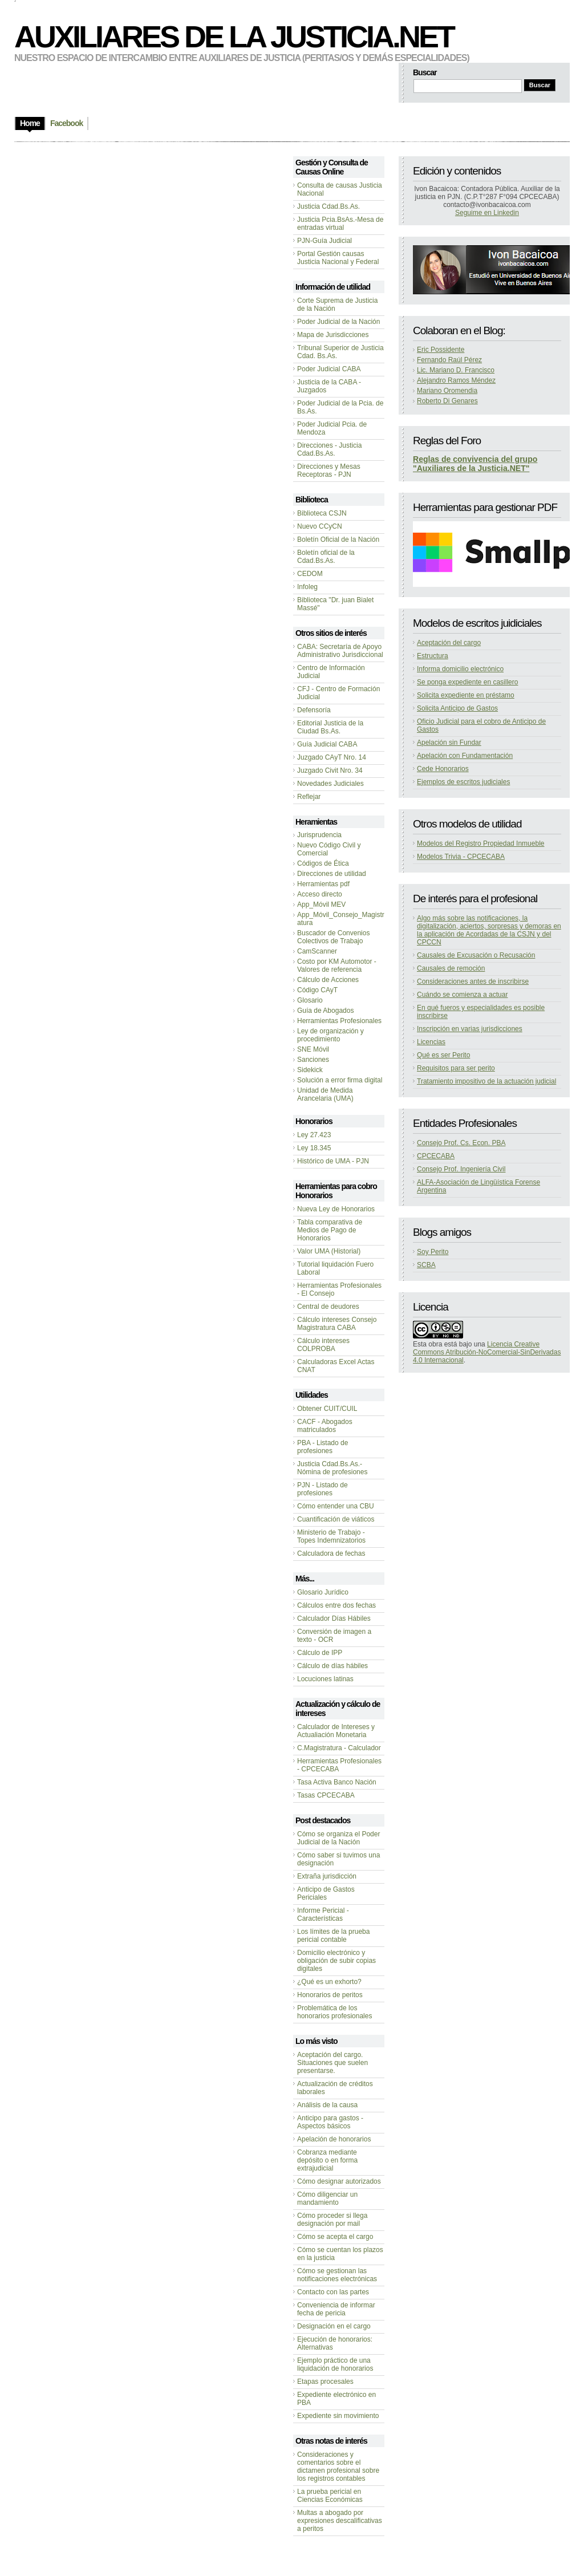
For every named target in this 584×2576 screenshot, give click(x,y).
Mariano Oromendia (447, 391)
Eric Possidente (440, 350)
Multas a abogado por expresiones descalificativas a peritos (339, 2521)
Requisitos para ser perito (456, 1068)
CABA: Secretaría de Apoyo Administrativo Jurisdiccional (340, 651)
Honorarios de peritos (330, 1995)
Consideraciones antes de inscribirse (473, 981)
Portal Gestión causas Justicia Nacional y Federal (338, 258)
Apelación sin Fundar (449, 743)
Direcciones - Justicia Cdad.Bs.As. (329, 449)
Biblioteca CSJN (322, 513)
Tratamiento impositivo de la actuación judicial (486, 1081)
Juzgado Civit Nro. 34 (330, 770)
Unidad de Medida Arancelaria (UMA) (325, 1094)
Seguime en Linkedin (487, 213)
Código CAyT (317, 990)
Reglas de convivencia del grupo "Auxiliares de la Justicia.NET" (475, 464)
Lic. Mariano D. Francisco (455, 370)
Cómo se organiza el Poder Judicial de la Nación (338, 1838)
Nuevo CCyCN (319, 526)
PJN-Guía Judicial (324, 241)
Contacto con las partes (333, 2292)
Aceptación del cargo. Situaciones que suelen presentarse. (332, 2063)
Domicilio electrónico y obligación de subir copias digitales (336, 1961)
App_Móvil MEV (321, 904)
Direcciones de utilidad (331, 874)
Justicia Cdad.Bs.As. (328, 206)
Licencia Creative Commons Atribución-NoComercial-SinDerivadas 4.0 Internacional (487, 1352)
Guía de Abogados (325, 1011)
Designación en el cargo (334, 2326)
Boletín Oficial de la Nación (338, 539)
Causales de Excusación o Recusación (476, 955)
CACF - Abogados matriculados (324, 1426)
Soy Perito (432, 1252)
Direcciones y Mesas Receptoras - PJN (328, 470)
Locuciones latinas (325, 1679)
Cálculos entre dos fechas (336, 1605)
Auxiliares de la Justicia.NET (233, 36)
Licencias (431, 1042)
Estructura (432, 656)
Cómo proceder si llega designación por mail (332, 2220)
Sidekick (310, 1070)
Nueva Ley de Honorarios (336, 1209)
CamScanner (317, 951)
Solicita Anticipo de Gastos (457, 708)
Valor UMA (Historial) (328, 1251)
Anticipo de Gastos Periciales (326, 1893)
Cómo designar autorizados (339, 2181)
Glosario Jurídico (322, 1592)
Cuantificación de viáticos (335, 1519)
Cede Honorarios (443, 769)
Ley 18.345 (314, 1148)
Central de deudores (328, 1307)
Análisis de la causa (327, 2105)
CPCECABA (436, 1156)
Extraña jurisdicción (326, 1876)
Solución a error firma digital (339, 1080)
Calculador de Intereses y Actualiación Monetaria (336, 1731)
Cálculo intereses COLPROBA (323, 1345)
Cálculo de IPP (319, 1653)
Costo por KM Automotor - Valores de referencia (336, 965)
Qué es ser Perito (443, 1055)
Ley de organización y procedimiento (330, 1035)
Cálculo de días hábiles (332, 1666)
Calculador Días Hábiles (334, 1618)
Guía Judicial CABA (327, 744)
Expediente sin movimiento (338, 2416)
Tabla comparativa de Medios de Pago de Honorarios (329, 1230)
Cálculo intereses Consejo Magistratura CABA (336, 1324)
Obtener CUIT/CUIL (327, 1409)
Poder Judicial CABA (328, 369)
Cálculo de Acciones (328, 980)
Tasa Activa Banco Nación (336, 1782)
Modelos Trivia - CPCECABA (461, 857)
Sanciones (313, 1060)
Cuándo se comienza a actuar (462, 995)
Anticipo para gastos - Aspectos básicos (330, 2122)
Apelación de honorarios (334, 2139)
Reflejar (309, 797)
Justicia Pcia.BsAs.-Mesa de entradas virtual (340, 224)
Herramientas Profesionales (339, 1021)
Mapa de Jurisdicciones (332, 335)
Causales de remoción (451, 968)
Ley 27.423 (314, 1135)
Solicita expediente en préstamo (465, 695)
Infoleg (307, 587)
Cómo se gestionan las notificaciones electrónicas (337, 2275)
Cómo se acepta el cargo (335, 2237)
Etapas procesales (325, 2382)
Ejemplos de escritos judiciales (463, 782)
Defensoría (314, 710)
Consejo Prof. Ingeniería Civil (461, 1169)
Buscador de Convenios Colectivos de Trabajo (333, 937)
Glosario (310, 1000)
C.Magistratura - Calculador (339, 1748)
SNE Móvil (313, 1049)
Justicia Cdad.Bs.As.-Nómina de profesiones (332, 1468)
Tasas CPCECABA (326, 1795)
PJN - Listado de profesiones (322, 1489)
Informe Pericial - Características (323, 1914)
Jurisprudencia (319, 835)
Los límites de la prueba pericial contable (333, 1936)
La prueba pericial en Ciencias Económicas (330, 2496)
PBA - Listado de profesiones (322, 1447)
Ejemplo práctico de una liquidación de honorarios (335, 2364)
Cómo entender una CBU (335, 1506)
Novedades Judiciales (330, 784)
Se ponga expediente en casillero (467, 682)
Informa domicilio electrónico (460, 669)
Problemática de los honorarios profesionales (334, 2012)
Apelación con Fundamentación (465, 756)
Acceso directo (319, 894)
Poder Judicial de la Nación (338, 322)
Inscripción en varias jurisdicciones (469, 1029)
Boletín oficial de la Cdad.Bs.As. (326, 557)
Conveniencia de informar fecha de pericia (336, 2309)
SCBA (426, 1265)
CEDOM (310, 574)
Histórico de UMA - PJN (333, 1161)
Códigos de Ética (323, 863)
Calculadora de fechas (331, 1553)
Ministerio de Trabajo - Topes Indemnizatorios (331, 1536)
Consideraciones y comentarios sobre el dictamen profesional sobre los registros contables (338, 2466)
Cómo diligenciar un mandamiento (327, 2198)
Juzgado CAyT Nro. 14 (331, 757)
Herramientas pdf (323, 884)
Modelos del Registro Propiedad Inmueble (480, 843)
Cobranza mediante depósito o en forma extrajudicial (327, 2160)
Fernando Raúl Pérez (449, 360)
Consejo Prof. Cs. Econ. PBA (461, 1143)
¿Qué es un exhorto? (329, 1982)
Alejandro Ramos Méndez (456, 380)
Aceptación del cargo (449, 643)
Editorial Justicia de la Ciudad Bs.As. (330, 727)
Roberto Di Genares (447, 401)
